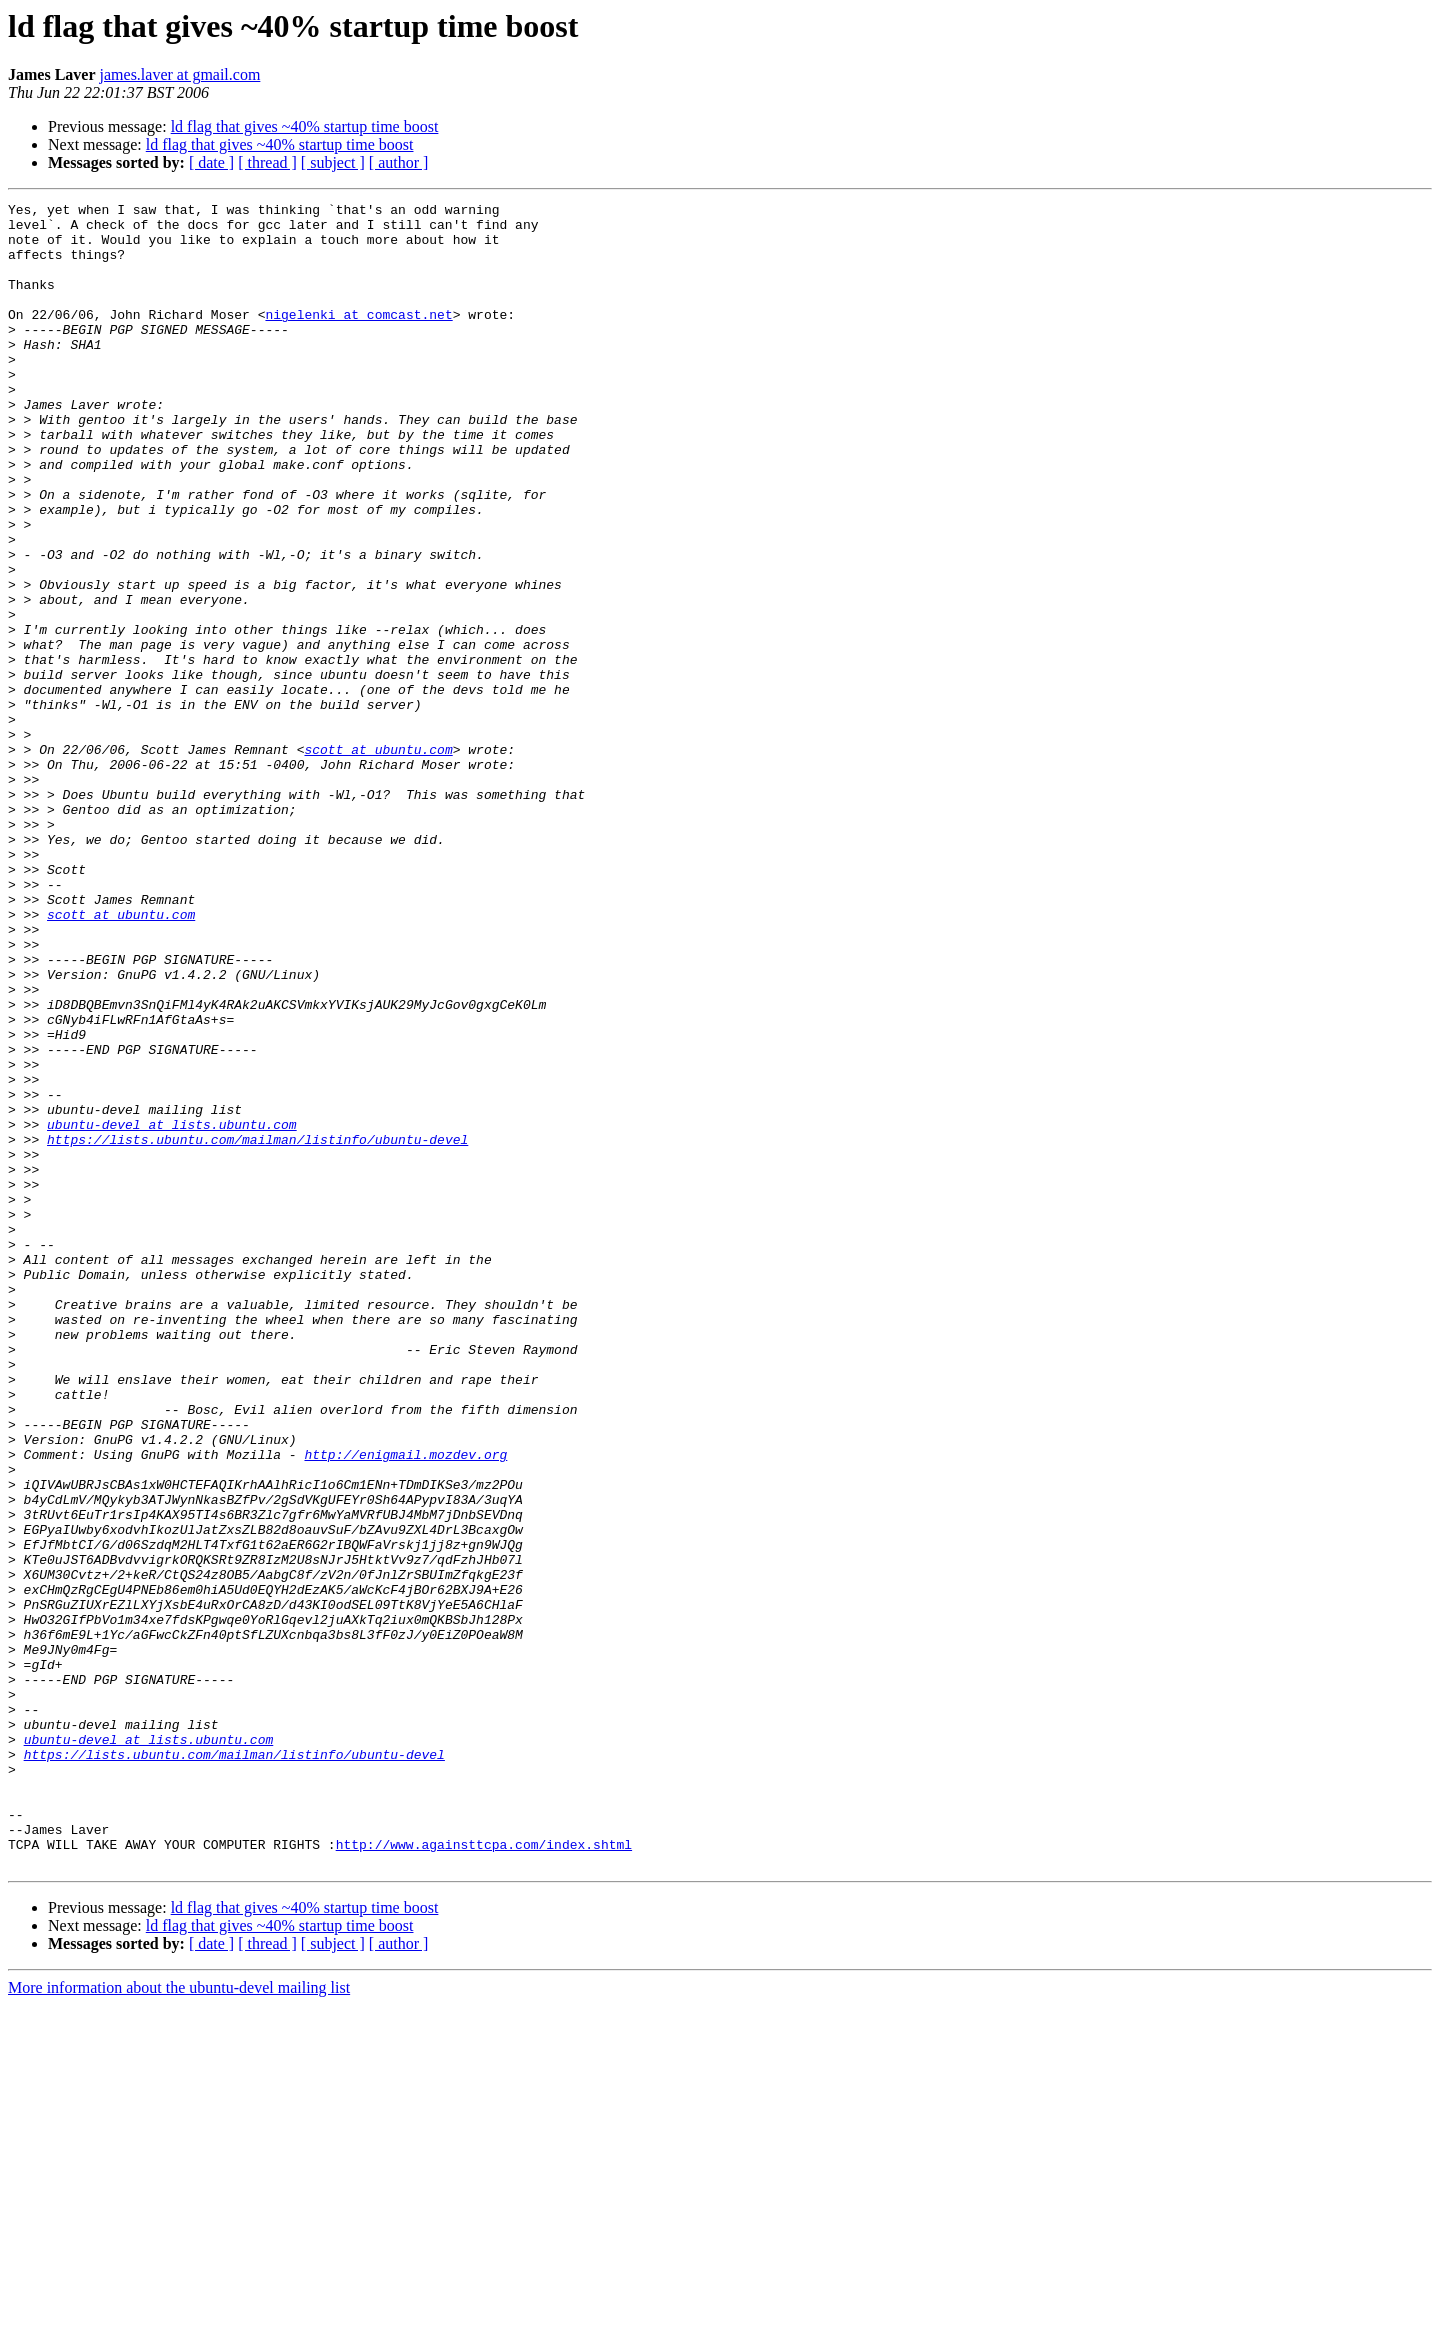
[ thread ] (267, 162)
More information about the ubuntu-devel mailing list (179, 2320)
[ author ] (399, 162)
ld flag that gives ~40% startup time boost (305, 126)
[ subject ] (333, 162)
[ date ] (211, 162)
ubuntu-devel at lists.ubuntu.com (172, 1310)
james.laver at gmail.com (180, 74)
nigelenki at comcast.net (358, 338)
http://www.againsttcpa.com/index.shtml (484, 2174)
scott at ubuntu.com (378, 860)
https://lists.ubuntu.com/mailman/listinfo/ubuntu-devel (257, 1328)
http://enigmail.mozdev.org (405, 1706)
